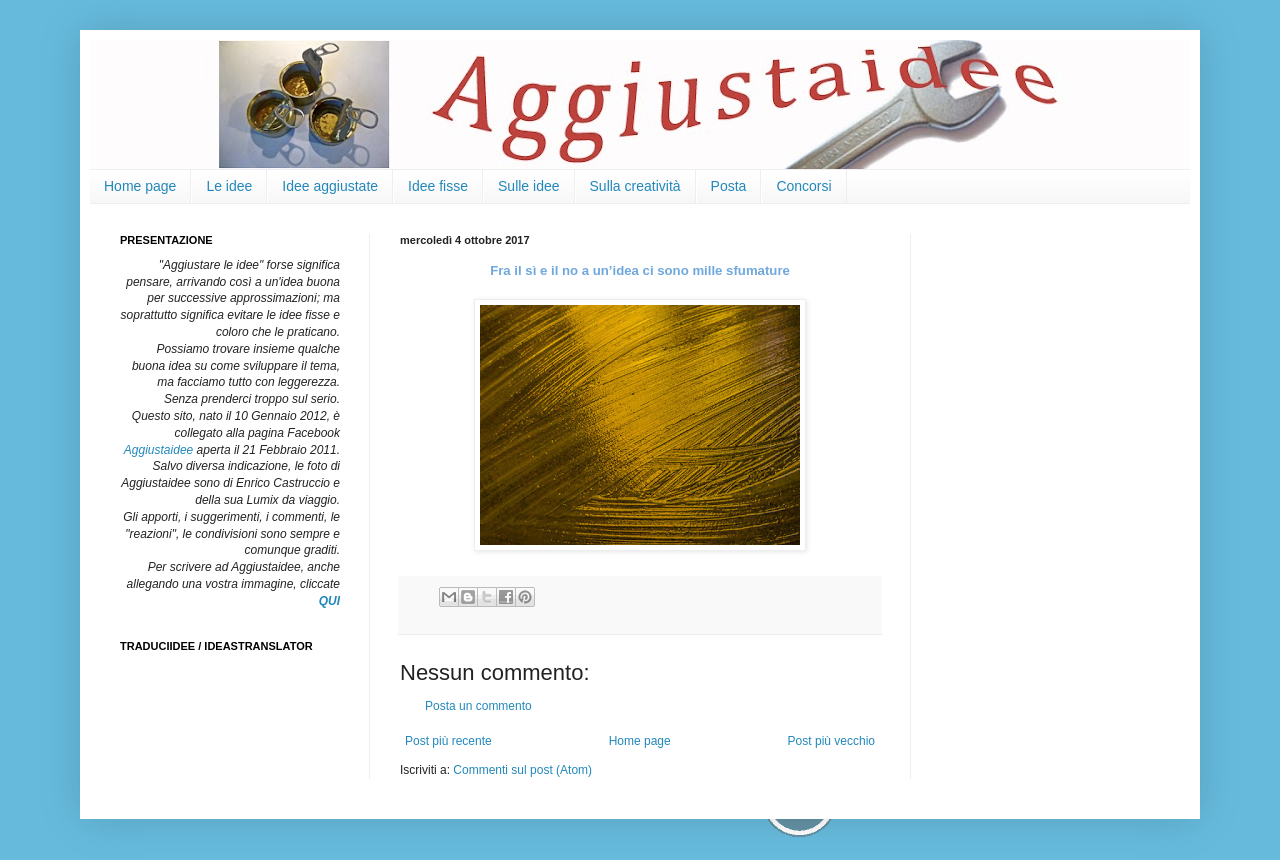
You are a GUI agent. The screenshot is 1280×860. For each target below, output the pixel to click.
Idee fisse (438, 186)
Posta (729, 186)
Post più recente (448, 741)
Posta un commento (478, 706)
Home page (140, 186)
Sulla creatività (635, 186)
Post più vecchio (831, 741)
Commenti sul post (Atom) (522, 770)
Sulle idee (529, 186)
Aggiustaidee (158, 450)
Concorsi (803, 186)
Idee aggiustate (330, 186)
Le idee (229, 186)
